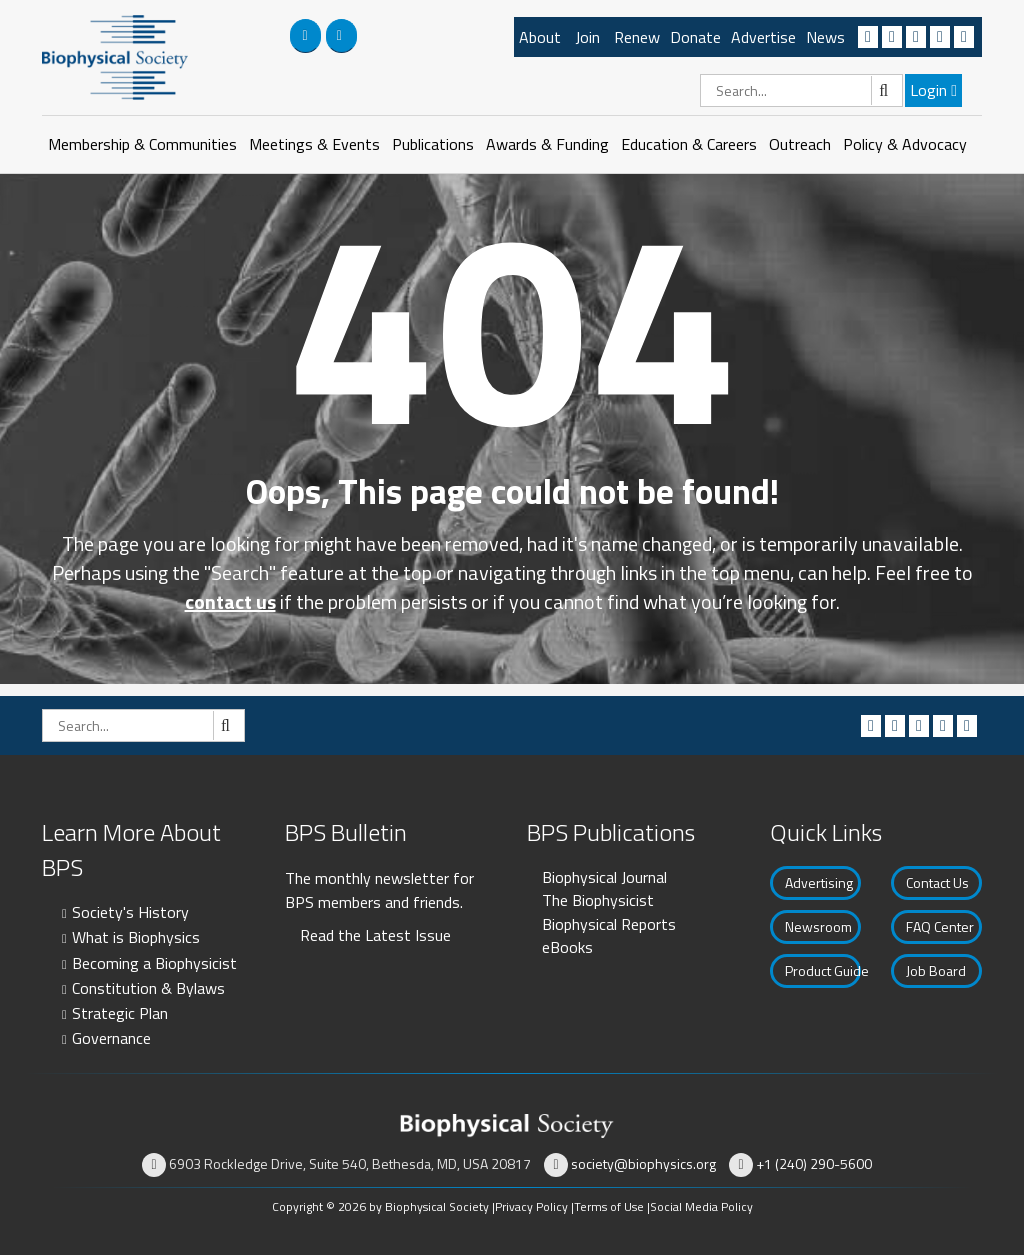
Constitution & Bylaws (148, 988)
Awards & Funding (547, 144)
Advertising (819, 882)
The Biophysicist (598, 900)
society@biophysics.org (643, 1163)
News (825, 37)
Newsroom (818, 926)
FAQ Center (940, 926)
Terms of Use (609, 1206)
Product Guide (823, 970)
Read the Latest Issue (375, 935)
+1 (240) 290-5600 (814, 1163)
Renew (637, 37)
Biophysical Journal (604, 877)
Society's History (130, 912)
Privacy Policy (531, 1206)
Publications (433, 144)
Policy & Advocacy (905, 144)
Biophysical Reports (609, 924)
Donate (695, 37)
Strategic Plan (120, 1013)
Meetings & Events (314, 144)
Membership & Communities (142, 144)
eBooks (567, 947)
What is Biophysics (136, 937)
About (540, 37)
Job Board (936, 970)
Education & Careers (689, 144)
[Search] (801, 90)
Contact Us (937, 882)
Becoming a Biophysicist (154, 963)
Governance (111, 1038)
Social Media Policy (701, 1206)
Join (587, 37)
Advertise (763, 37)
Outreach (800, 144)
